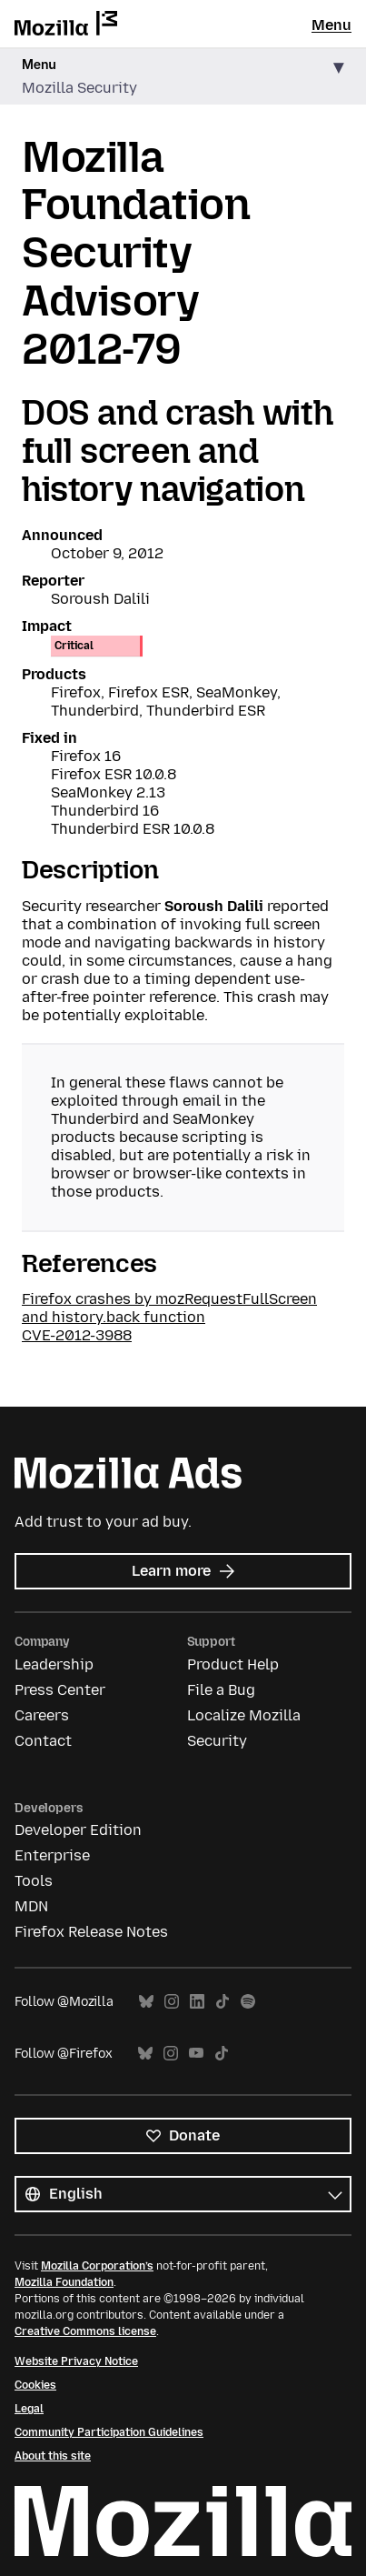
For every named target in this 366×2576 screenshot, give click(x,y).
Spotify (248, 2001)
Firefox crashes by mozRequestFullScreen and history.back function (169, 1308)
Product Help (233, 1664)
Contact (43, 1740)
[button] (183, 77)
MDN (31, 1906)
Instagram (172, 2001)
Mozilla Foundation (64, 2282)
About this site (53, 2456)
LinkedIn (197, 2001)
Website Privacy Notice (76, 2361)
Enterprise (52, 1855)
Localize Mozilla (244, 1715)
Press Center (60, 1690)
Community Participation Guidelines (109, 2432)
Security (217, 1740)
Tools (34, 1880)
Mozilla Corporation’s (97, 2266)
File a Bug (221, 1690)
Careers (42, 1715)
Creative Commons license (85, 2331)
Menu (331, 25)
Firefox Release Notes (91, 1931)
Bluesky (146, 2001)
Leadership (54, 1664)
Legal (29, 2408)
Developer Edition (78, 1830)
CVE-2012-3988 (77, 1335)
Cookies (35, 2385)
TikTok (222, 2001)
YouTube (196, 2053)
